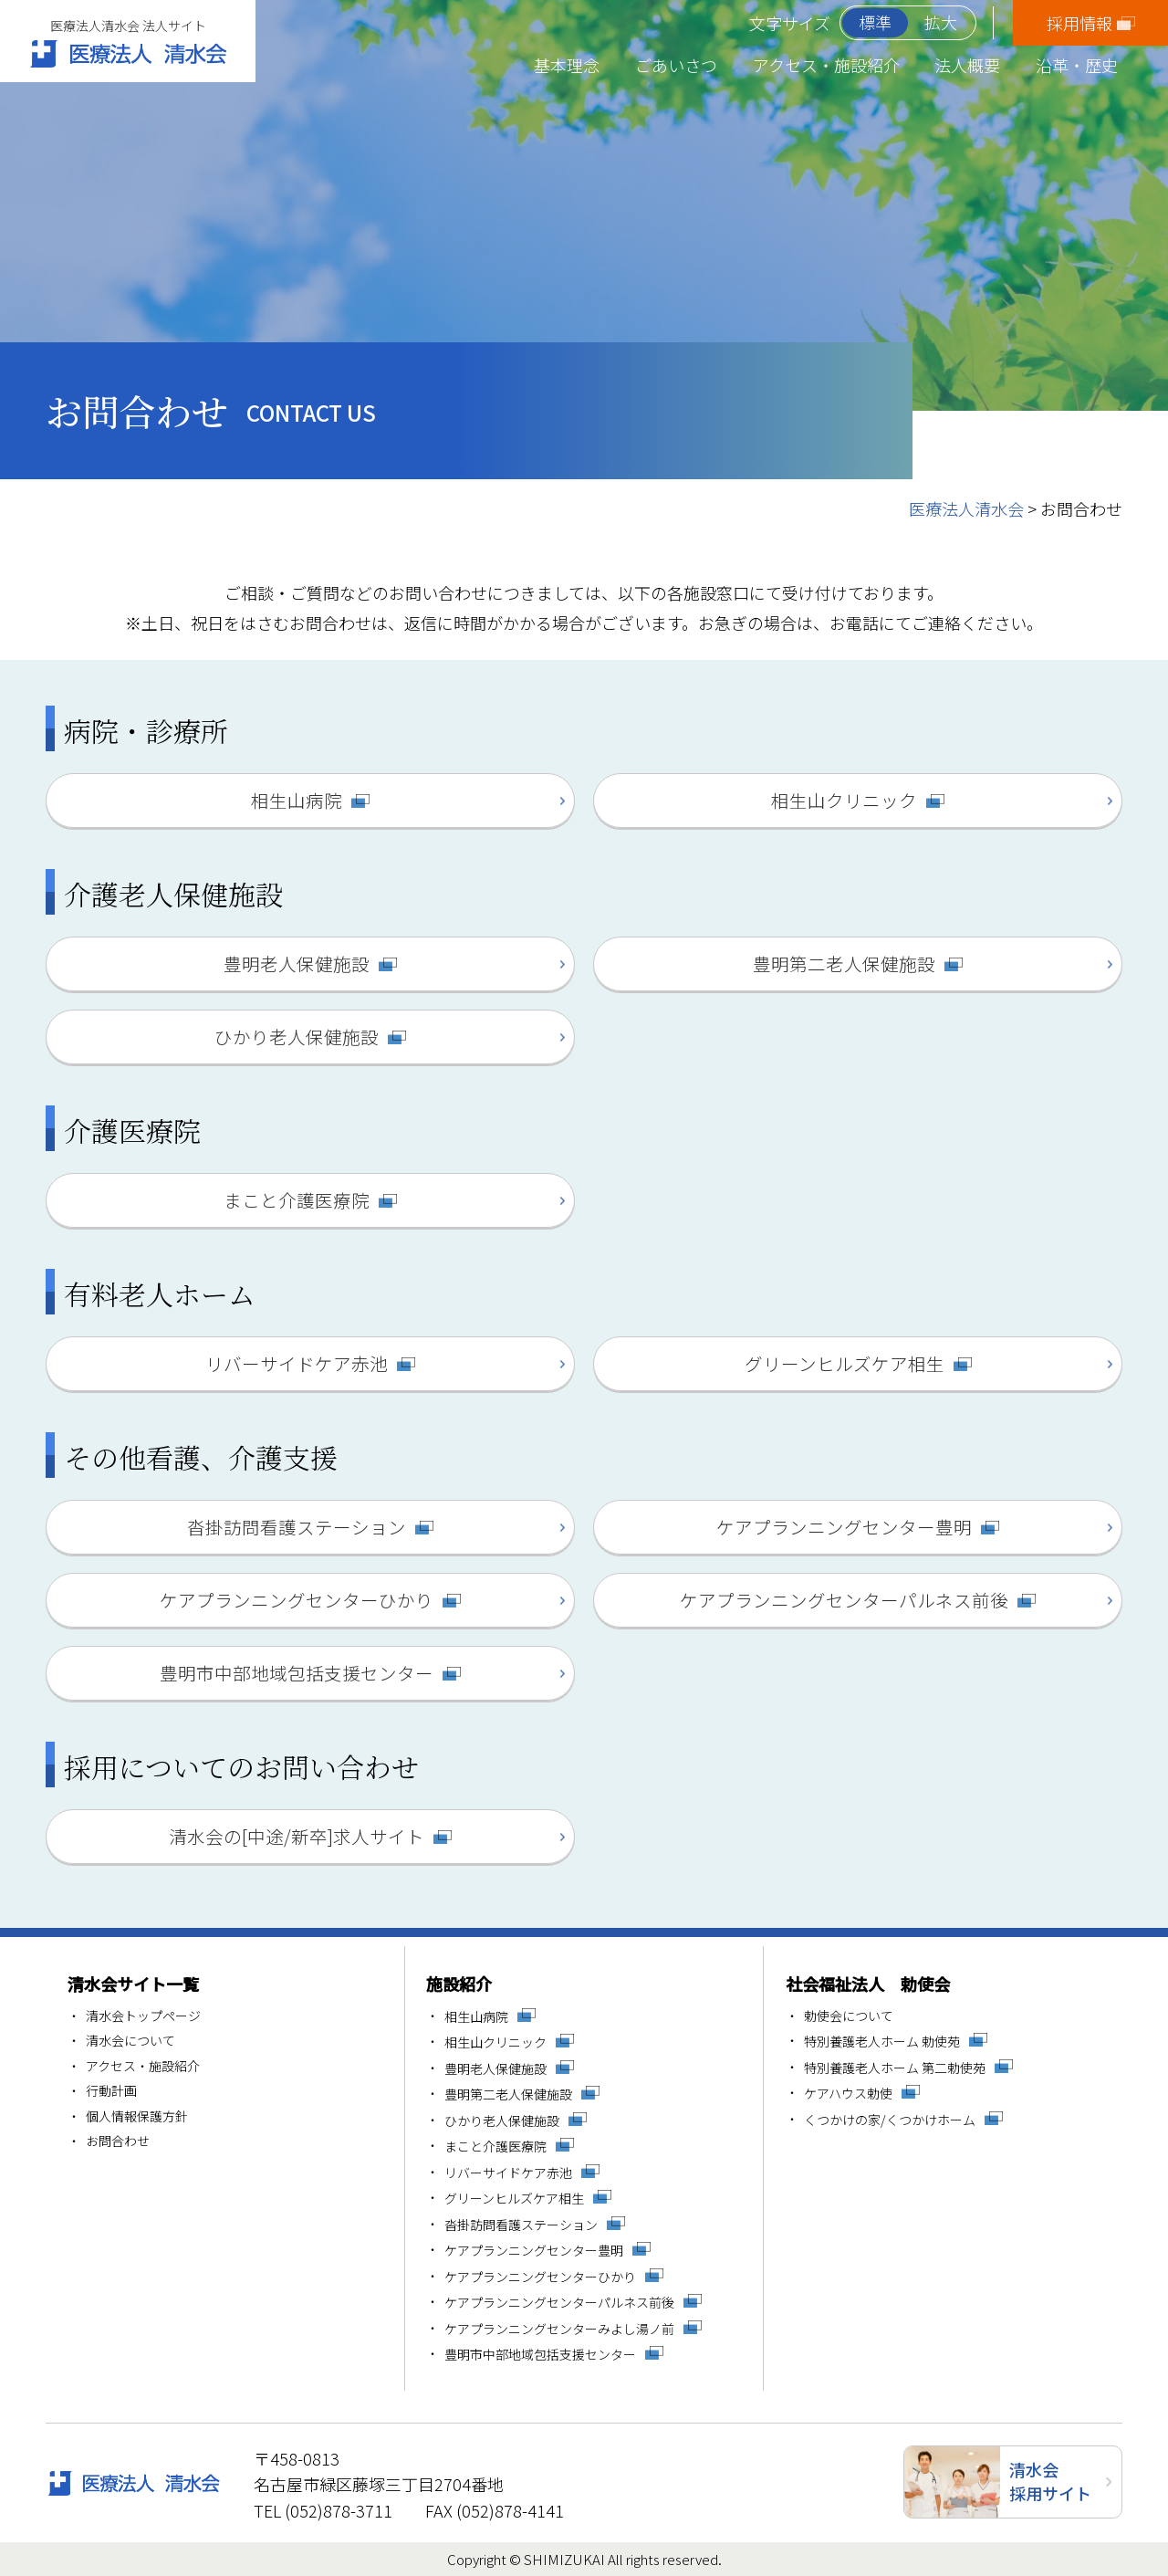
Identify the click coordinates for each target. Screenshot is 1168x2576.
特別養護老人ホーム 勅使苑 (882, 2041)
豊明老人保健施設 (297, 963)
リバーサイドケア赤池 (296, 1363)
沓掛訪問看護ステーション (296, 1526)
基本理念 (567, 65)
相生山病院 (296, 800)
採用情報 (1079, 23)
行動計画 (111, 2091)
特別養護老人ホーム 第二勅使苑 (895, 2068)
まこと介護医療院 (297, 1200)
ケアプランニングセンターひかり (296, 1599)
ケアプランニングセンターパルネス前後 (844, 1599)
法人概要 (967, 65)
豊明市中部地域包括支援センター (296, 1673)
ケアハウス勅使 (848, 2093)
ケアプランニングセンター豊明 (844, 1526)
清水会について (130, 2041)
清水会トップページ (143, 2016)
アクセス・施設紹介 (826, 65)
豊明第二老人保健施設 (844, 963)
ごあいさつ (676, 65)
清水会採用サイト (1050, 2480)
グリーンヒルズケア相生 (844, 1363)
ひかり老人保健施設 (296, 1036)
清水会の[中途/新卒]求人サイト (296, 1836)
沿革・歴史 (1077, 65)
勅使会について (848, 2016)
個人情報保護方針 (137, 2117)
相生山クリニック (844, 800)
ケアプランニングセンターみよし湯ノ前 (559, 2329)
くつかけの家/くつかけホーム (889, 2120)
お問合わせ (118, 2141)
